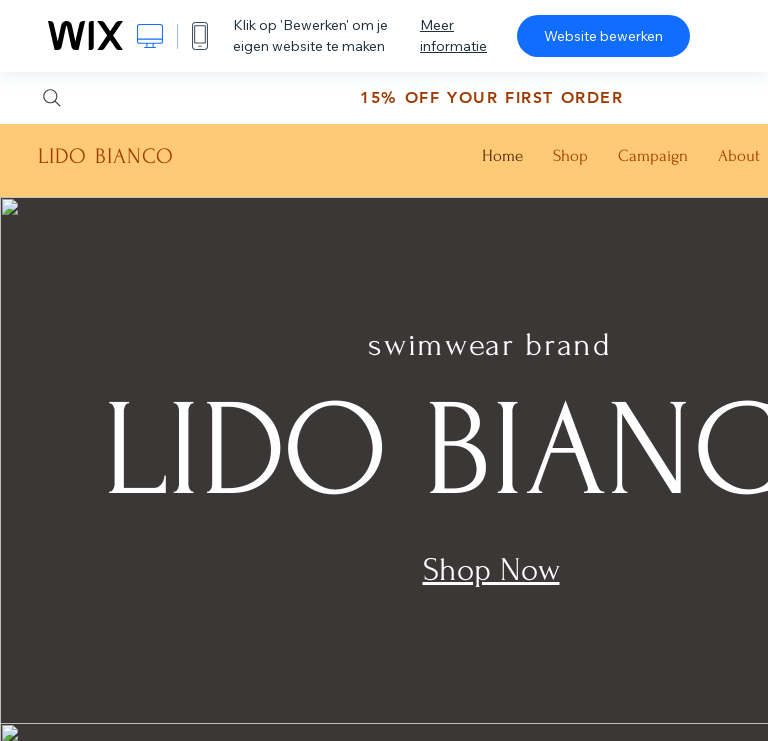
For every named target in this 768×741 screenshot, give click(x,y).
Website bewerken (603, 36)
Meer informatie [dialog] (453, 35)
